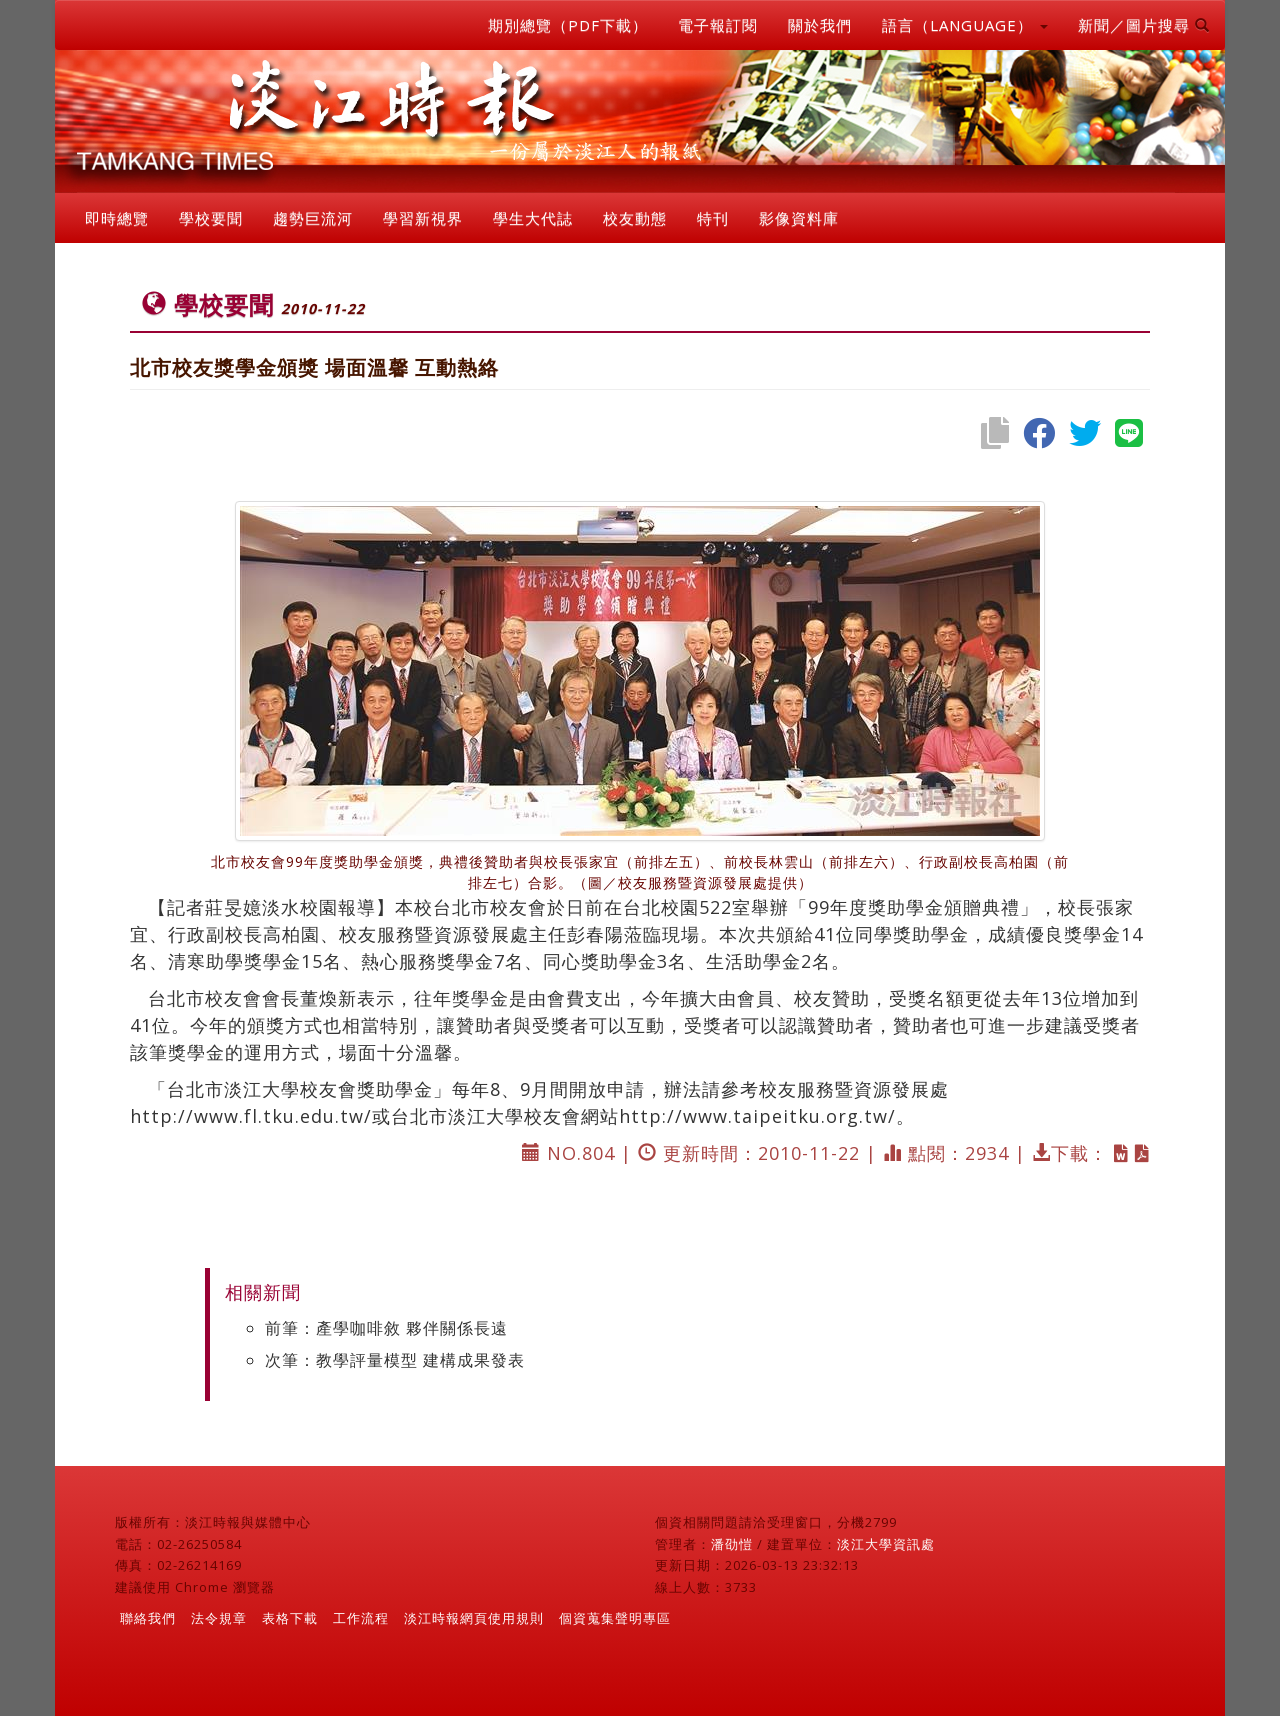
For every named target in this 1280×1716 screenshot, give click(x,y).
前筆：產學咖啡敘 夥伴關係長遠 (386, 1328)
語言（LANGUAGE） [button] (965, 25)
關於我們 (820, 25)
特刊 (713, 218)
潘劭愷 (732, 1544)
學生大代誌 (533, 218)
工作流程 (361, 1618)
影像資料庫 (799, 218)
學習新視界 (423, 218)
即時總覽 (117, 218)
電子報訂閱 (718, 25)
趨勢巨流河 (313, 218)
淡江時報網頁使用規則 (474, 1618)
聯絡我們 (148, 1618)
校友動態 (635, 218)
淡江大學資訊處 (886, 1544)
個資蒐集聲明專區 (615, 1618)
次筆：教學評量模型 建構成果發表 (395, 1360)
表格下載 (290, 1618)
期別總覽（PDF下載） (568, 25)
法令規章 (219, 1618)
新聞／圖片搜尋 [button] (1144, 25)
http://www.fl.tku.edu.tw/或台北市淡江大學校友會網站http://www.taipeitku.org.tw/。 (522, 1116)
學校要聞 (211, 218)
